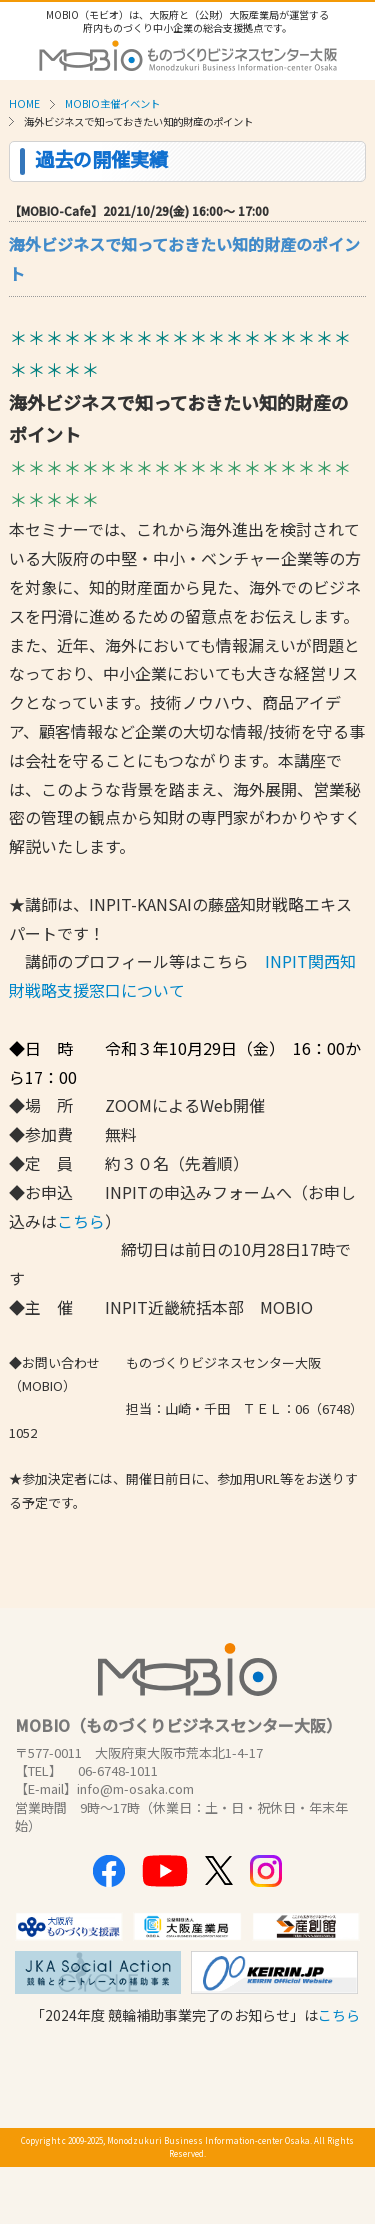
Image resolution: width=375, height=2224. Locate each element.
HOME (24, 103)
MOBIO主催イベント (112, 103)
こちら (81, 1221)
